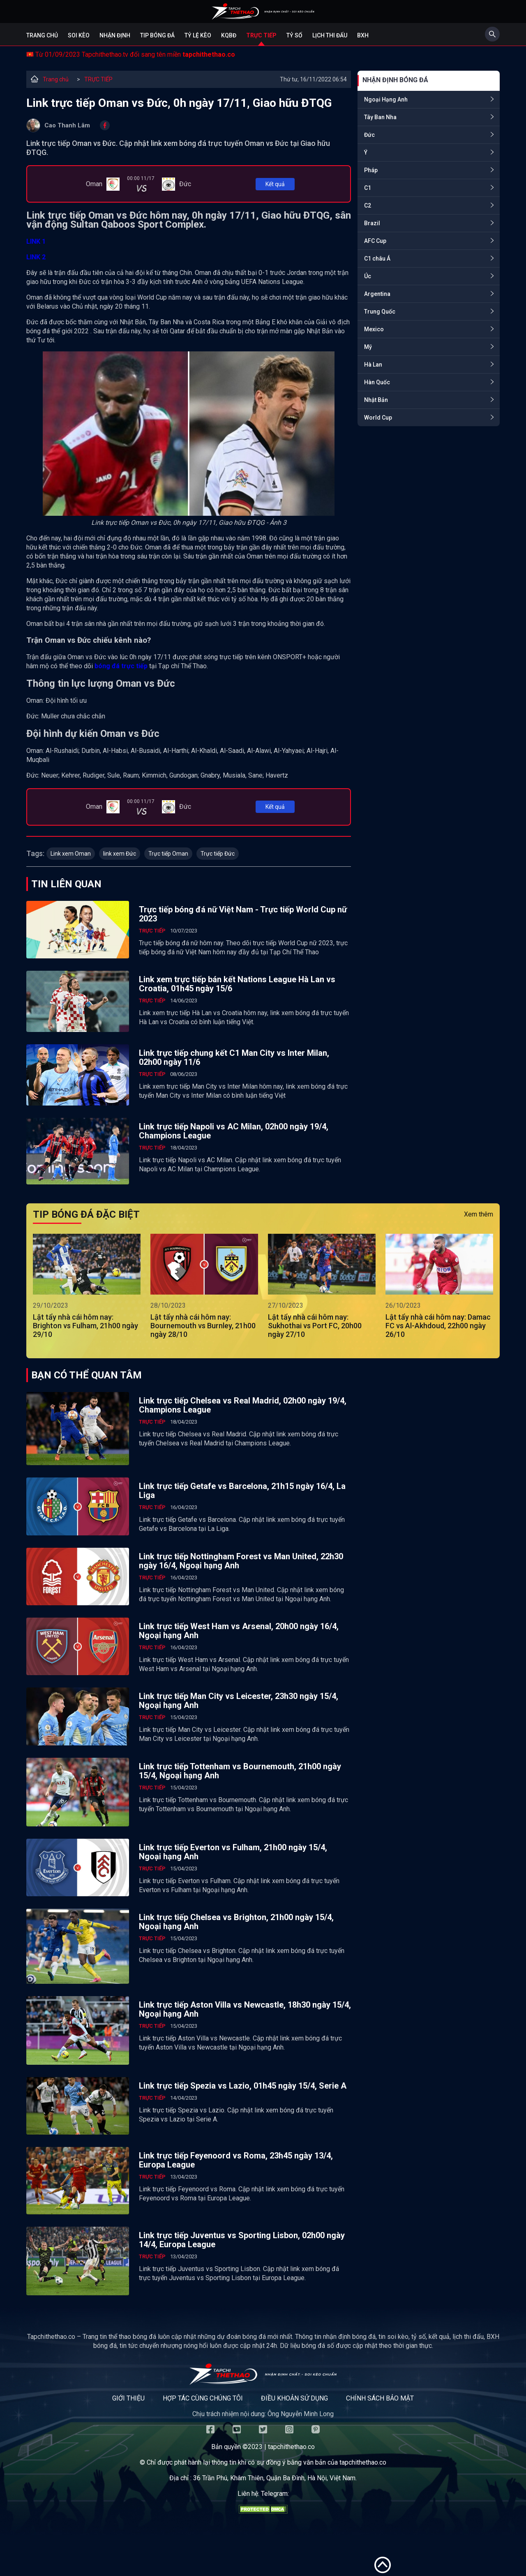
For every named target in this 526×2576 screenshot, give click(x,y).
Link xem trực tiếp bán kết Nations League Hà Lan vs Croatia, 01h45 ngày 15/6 (237, 983)
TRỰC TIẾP (98, 79)
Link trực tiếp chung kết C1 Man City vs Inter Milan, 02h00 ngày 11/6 (234, 1057)
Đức (369, 135)
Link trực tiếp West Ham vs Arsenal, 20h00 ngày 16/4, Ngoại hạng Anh (239, 1630)
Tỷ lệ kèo (198, 35)
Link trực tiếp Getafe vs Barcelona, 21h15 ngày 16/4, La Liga (242, 1490)
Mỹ (368, 347)
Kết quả (275, 184)
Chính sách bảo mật (380, 2398)
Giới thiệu (128, 2398)
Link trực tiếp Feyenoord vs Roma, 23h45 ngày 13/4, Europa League (236, 2160)
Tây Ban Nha (380, 117)
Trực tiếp (261, 35)
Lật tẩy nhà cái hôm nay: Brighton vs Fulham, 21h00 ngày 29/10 (85, 1326)
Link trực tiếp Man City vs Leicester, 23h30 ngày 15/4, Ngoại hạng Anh (238, 1700)
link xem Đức (119, 853)
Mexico (374, 329)
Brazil (372, 223)
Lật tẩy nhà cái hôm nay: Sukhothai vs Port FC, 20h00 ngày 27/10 (315, 1326)
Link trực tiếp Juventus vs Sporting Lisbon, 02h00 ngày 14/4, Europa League (242, 2239)
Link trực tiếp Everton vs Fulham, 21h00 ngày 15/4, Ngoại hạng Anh (233, 1851)
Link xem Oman (71, 853)
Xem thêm (478, 1214)
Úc (367, 276)
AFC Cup (375, 241)
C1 (367, 188)
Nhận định (114, 35)
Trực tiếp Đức (218, 853)
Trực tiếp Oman (168, 853)
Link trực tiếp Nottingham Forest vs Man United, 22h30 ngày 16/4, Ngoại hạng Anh (241, 1560)
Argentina (377, 294)
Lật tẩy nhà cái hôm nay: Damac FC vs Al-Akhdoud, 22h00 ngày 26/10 (438, 1326)
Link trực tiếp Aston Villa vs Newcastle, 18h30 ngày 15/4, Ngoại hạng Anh (245, 2009)
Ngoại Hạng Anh (386, 99)
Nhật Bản (376, 400)
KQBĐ (228, 35)
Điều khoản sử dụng (294, 2398)
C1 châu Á (377, 258)
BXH (363, 35)
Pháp (371, 170)
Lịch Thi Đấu (329, 35)
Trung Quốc (379, 311)
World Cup (378, 417)
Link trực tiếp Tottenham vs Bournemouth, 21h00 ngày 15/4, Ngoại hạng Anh (240, 1770)
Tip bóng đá (157, 35)
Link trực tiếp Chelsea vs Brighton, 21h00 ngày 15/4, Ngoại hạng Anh (236, 1921)
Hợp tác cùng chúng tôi (203, 2398)
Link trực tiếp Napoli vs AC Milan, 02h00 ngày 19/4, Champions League (233, 1131)
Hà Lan (373, 364)
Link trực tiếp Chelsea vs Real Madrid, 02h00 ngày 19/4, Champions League (242, 1405)
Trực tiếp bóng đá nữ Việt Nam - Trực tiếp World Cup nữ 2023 (243, 914)
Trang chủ (42, 35)
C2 (367, 205)
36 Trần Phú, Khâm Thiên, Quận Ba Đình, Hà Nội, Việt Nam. (275, 2478)
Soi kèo (79, 35)
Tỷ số (294, 35)
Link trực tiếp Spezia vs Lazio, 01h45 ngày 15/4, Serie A (242, 2086)
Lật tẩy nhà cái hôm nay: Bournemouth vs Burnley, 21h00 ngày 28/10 (203, 1326)
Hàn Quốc (377, 382)
